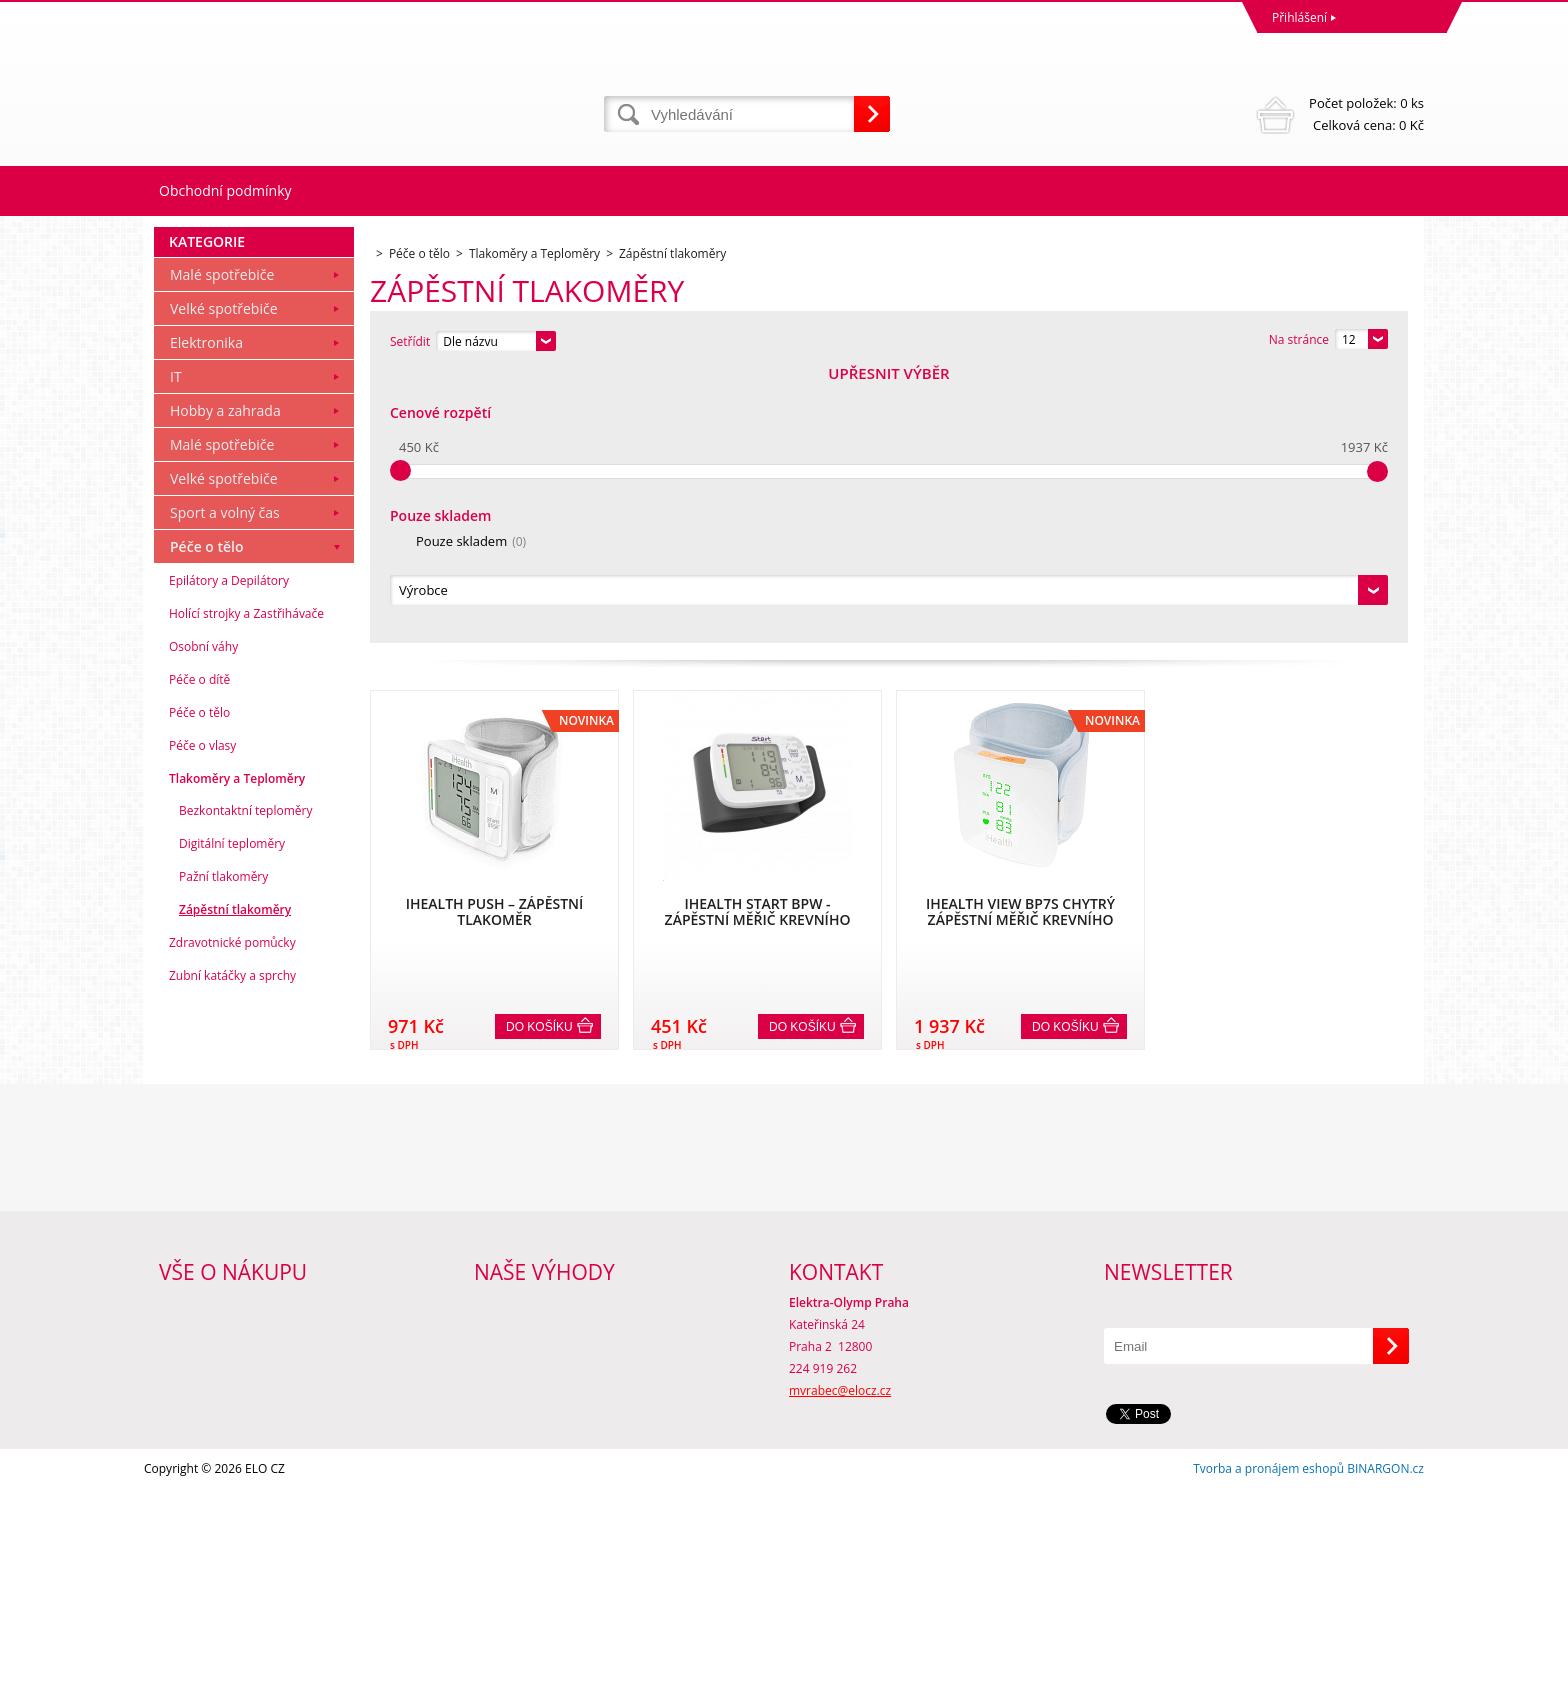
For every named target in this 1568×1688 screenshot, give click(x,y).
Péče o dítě (199, 951)
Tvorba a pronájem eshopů (1268, 1667)
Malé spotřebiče (222, 546)
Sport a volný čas (225, 784)
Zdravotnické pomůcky (232, 1214)
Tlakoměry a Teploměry (237, 1050)
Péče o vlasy (202, 1017)
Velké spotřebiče (224, 580)
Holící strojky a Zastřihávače (246, 885)
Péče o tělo (207, 818)
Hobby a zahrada (225, 682)
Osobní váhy (203, 918)
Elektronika (206, 614)
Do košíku (539, 755)
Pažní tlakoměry (223, 1148)
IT (176, 648)
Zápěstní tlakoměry (235, 1181)
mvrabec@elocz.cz (840, 1589)
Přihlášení (1299, 17)
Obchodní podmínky (225, 190)
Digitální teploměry (232, 1115)
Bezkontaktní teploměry (245, 1082)
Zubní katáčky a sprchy (232, 1247)
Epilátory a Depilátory (229, 852)
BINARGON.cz (1385, 1667)
